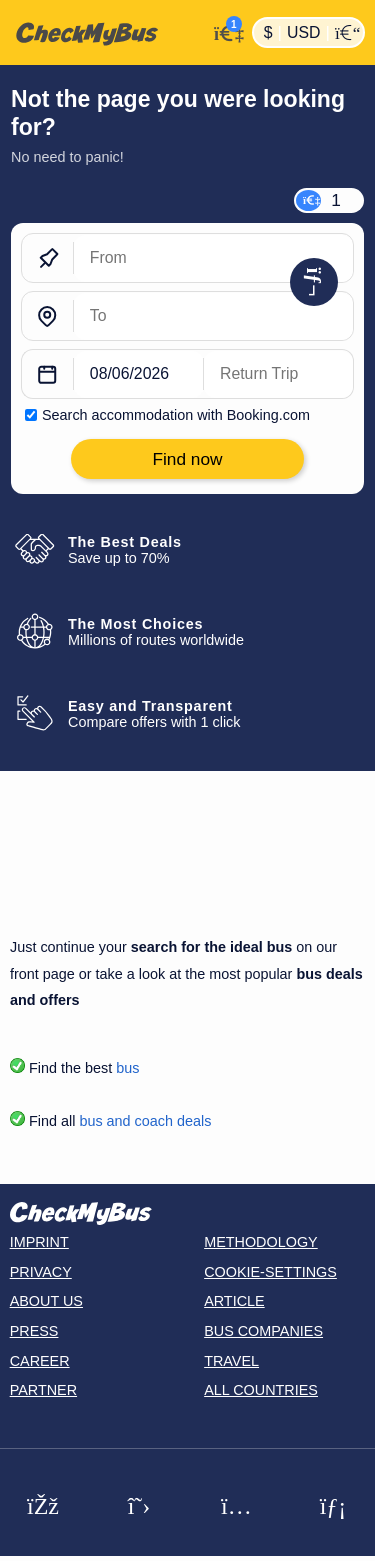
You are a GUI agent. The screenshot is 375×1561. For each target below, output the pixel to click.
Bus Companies (263, 1331)
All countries (261, 1390)
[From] (213, 259)
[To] (213, 317)
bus (127, 1068)
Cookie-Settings (270, 1272)
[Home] (103, 33)
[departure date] (139, 375)
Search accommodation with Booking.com (176, 415)
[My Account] (224, 30)
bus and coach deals (145, 1121)
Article (234, 1301)
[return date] (278, 375)
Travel (231, 1361)
